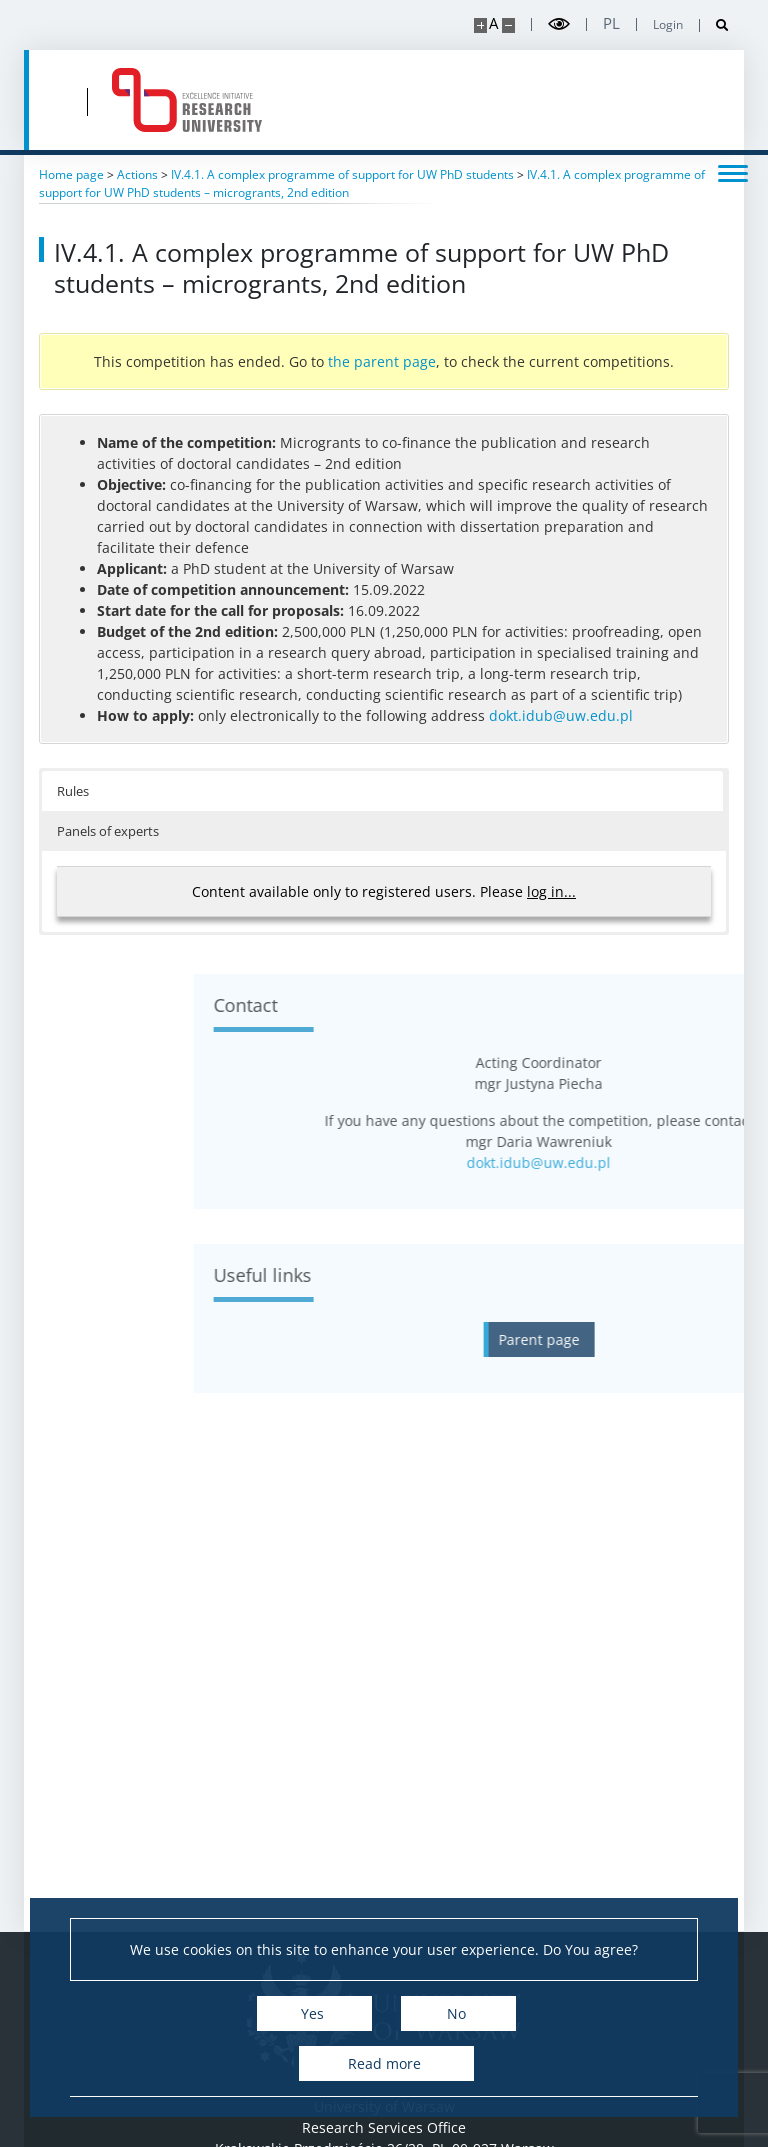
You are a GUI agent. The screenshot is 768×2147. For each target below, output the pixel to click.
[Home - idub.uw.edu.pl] (187, 100)
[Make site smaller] (508, 25)
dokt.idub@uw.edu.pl (561, 715)
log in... (551, 891)
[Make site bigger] (480, 25)
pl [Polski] (611, 23)
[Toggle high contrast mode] (559, 24)
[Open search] (714, 25)
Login (668, 25)
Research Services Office (384, 2127)
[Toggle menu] (733, 172)
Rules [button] (73, 791)
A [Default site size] (493, 23)
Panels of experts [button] (108, 831)
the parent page (382, 361)
